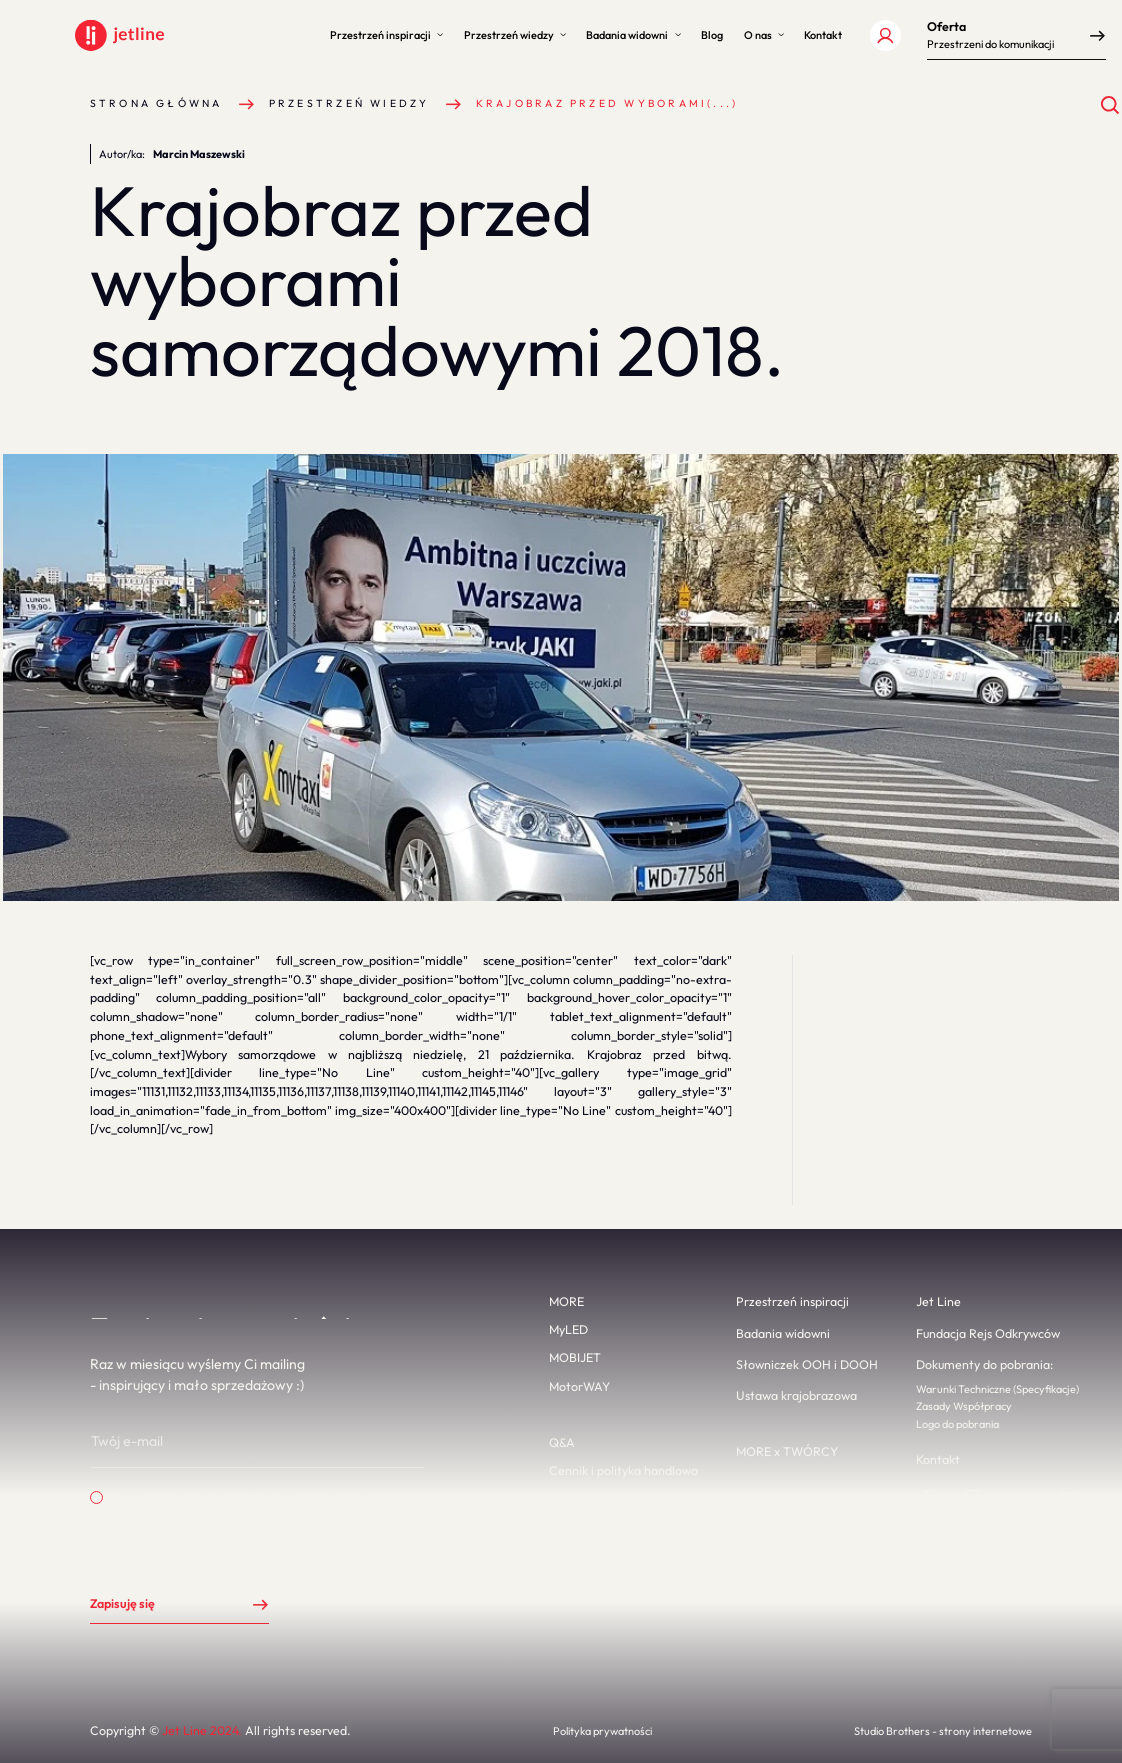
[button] (386, 36)
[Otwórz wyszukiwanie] (1110, 105)
